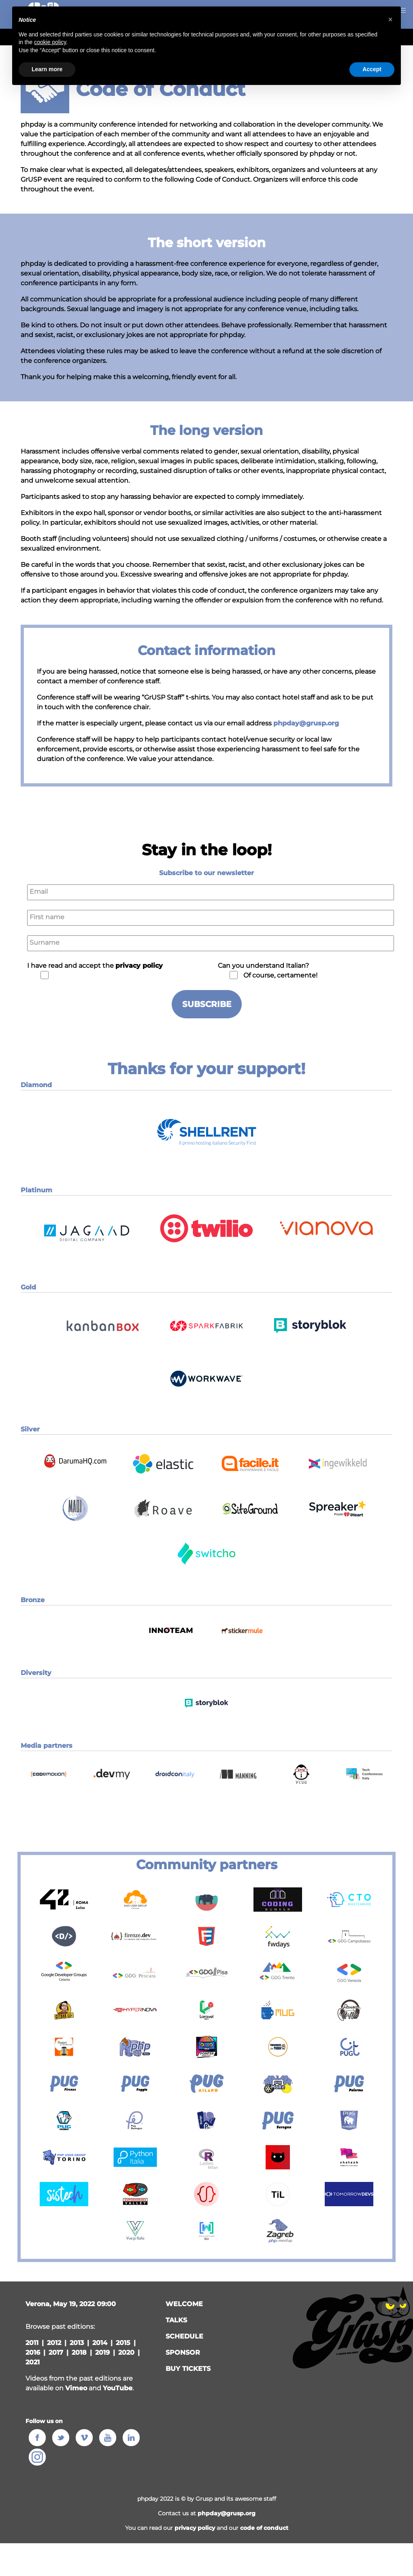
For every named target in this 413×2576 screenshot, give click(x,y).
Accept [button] (371, 69)
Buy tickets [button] (188, 2368)
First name (47, 917)
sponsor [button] (183, 2352)
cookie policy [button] (50, 42)
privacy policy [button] (139, 965)
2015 (123, 2343)
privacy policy (195, 2527)
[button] (206, 1158)
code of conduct (264, 2527)
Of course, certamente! (280, 975)
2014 (99, 2343)
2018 (79, 2352)
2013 (77, 2343)
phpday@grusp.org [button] (226, 2513)
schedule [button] (184, 2336)
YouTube (117, 2388)
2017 (56, 2352)
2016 (33, 2352)
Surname (45, 942)
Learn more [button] (47, 69)
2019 (102, 2352)
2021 (33, 2362)
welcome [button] (184, 2304)
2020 (126, 2352)
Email (39, 891)
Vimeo (76, 2388)
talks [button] (176, 2320)
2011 (32, 2343)
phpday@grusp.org (306, 723)
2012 (54, 2343)
